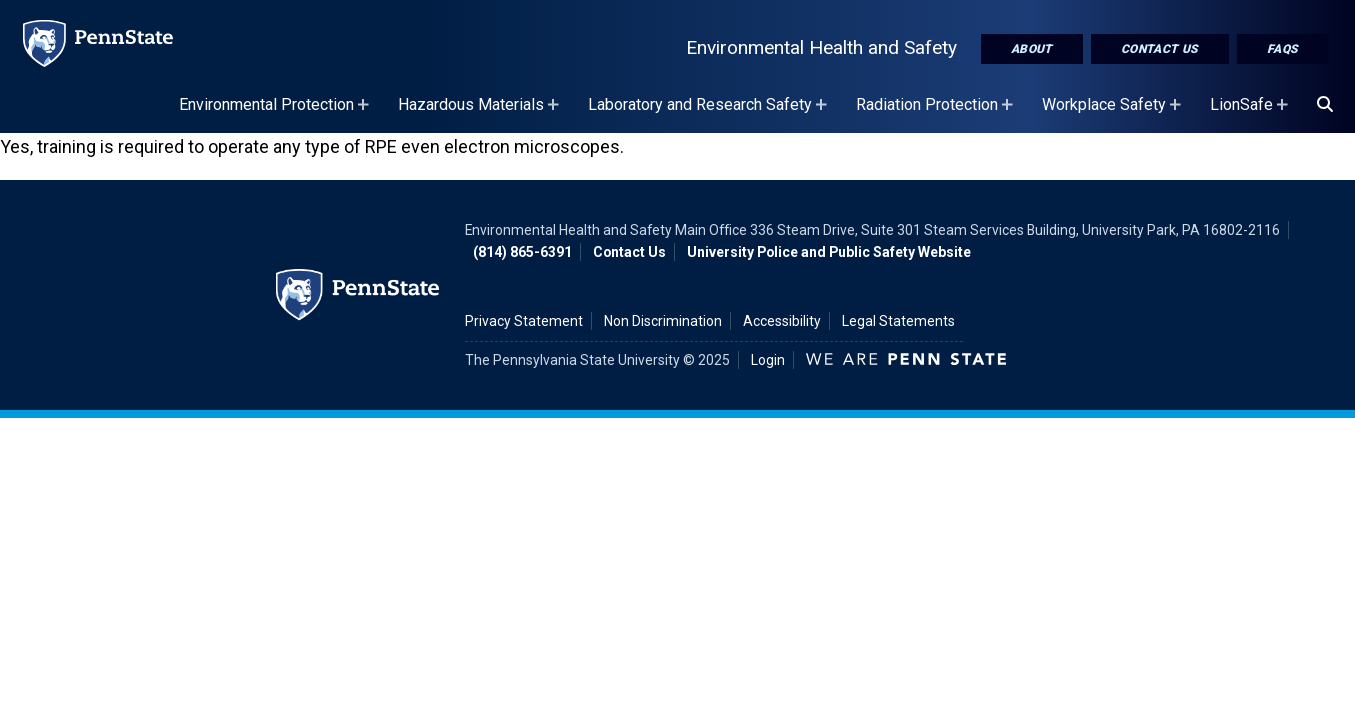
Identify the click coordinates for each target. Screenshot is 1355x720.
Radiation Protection (937, 114)
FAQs (1283, 49)
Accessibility (782, 321)
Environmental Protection (276, 114)
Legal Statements (898, 321)
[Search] (1325, 105)
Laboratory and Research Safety (710, 114)
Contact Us (1160, 49)
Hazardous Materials (481, 114)
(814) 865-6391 (522, 252)
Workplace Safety (1114, 114)
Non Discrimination (663, 321)
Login (768, 360)
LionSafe (1251, 114)
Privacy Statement (524, 321)
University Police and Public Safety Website (829, 252)
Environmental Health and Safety (821, 47)
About (1032, 49)
